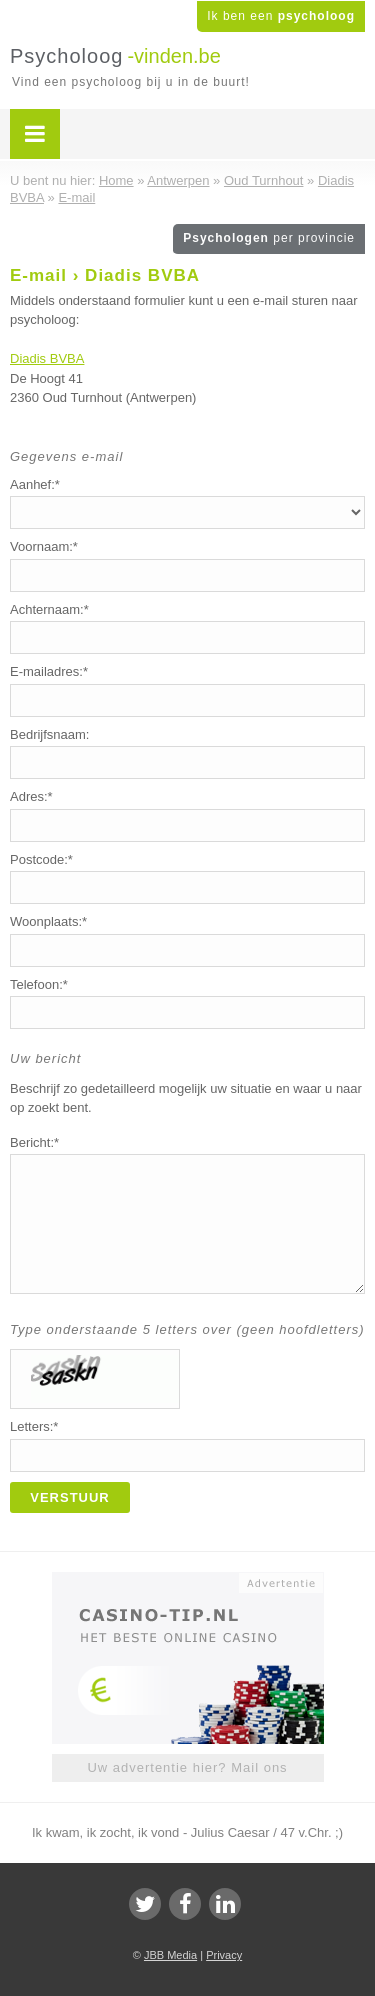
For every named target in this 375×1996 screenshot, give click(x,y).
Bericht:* (34, 1142)
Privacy (224, 1955)
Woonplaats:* (48, 921)
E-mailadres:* (49, 671)
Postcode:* (41, 859)
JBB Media (170, 1955)
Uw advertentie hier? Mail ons (187, 1767)
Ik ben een (281, 16)
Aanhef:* (35, 484)
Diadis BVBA (47, 358)
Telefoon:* (39, 984)
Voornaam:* (44, 546)
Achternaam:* (49, 609)
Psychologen (269, 238)
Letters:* (34, 1426)
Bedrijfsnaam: (49, 734)
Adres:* (31, 796)
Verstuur (70, 1497)
